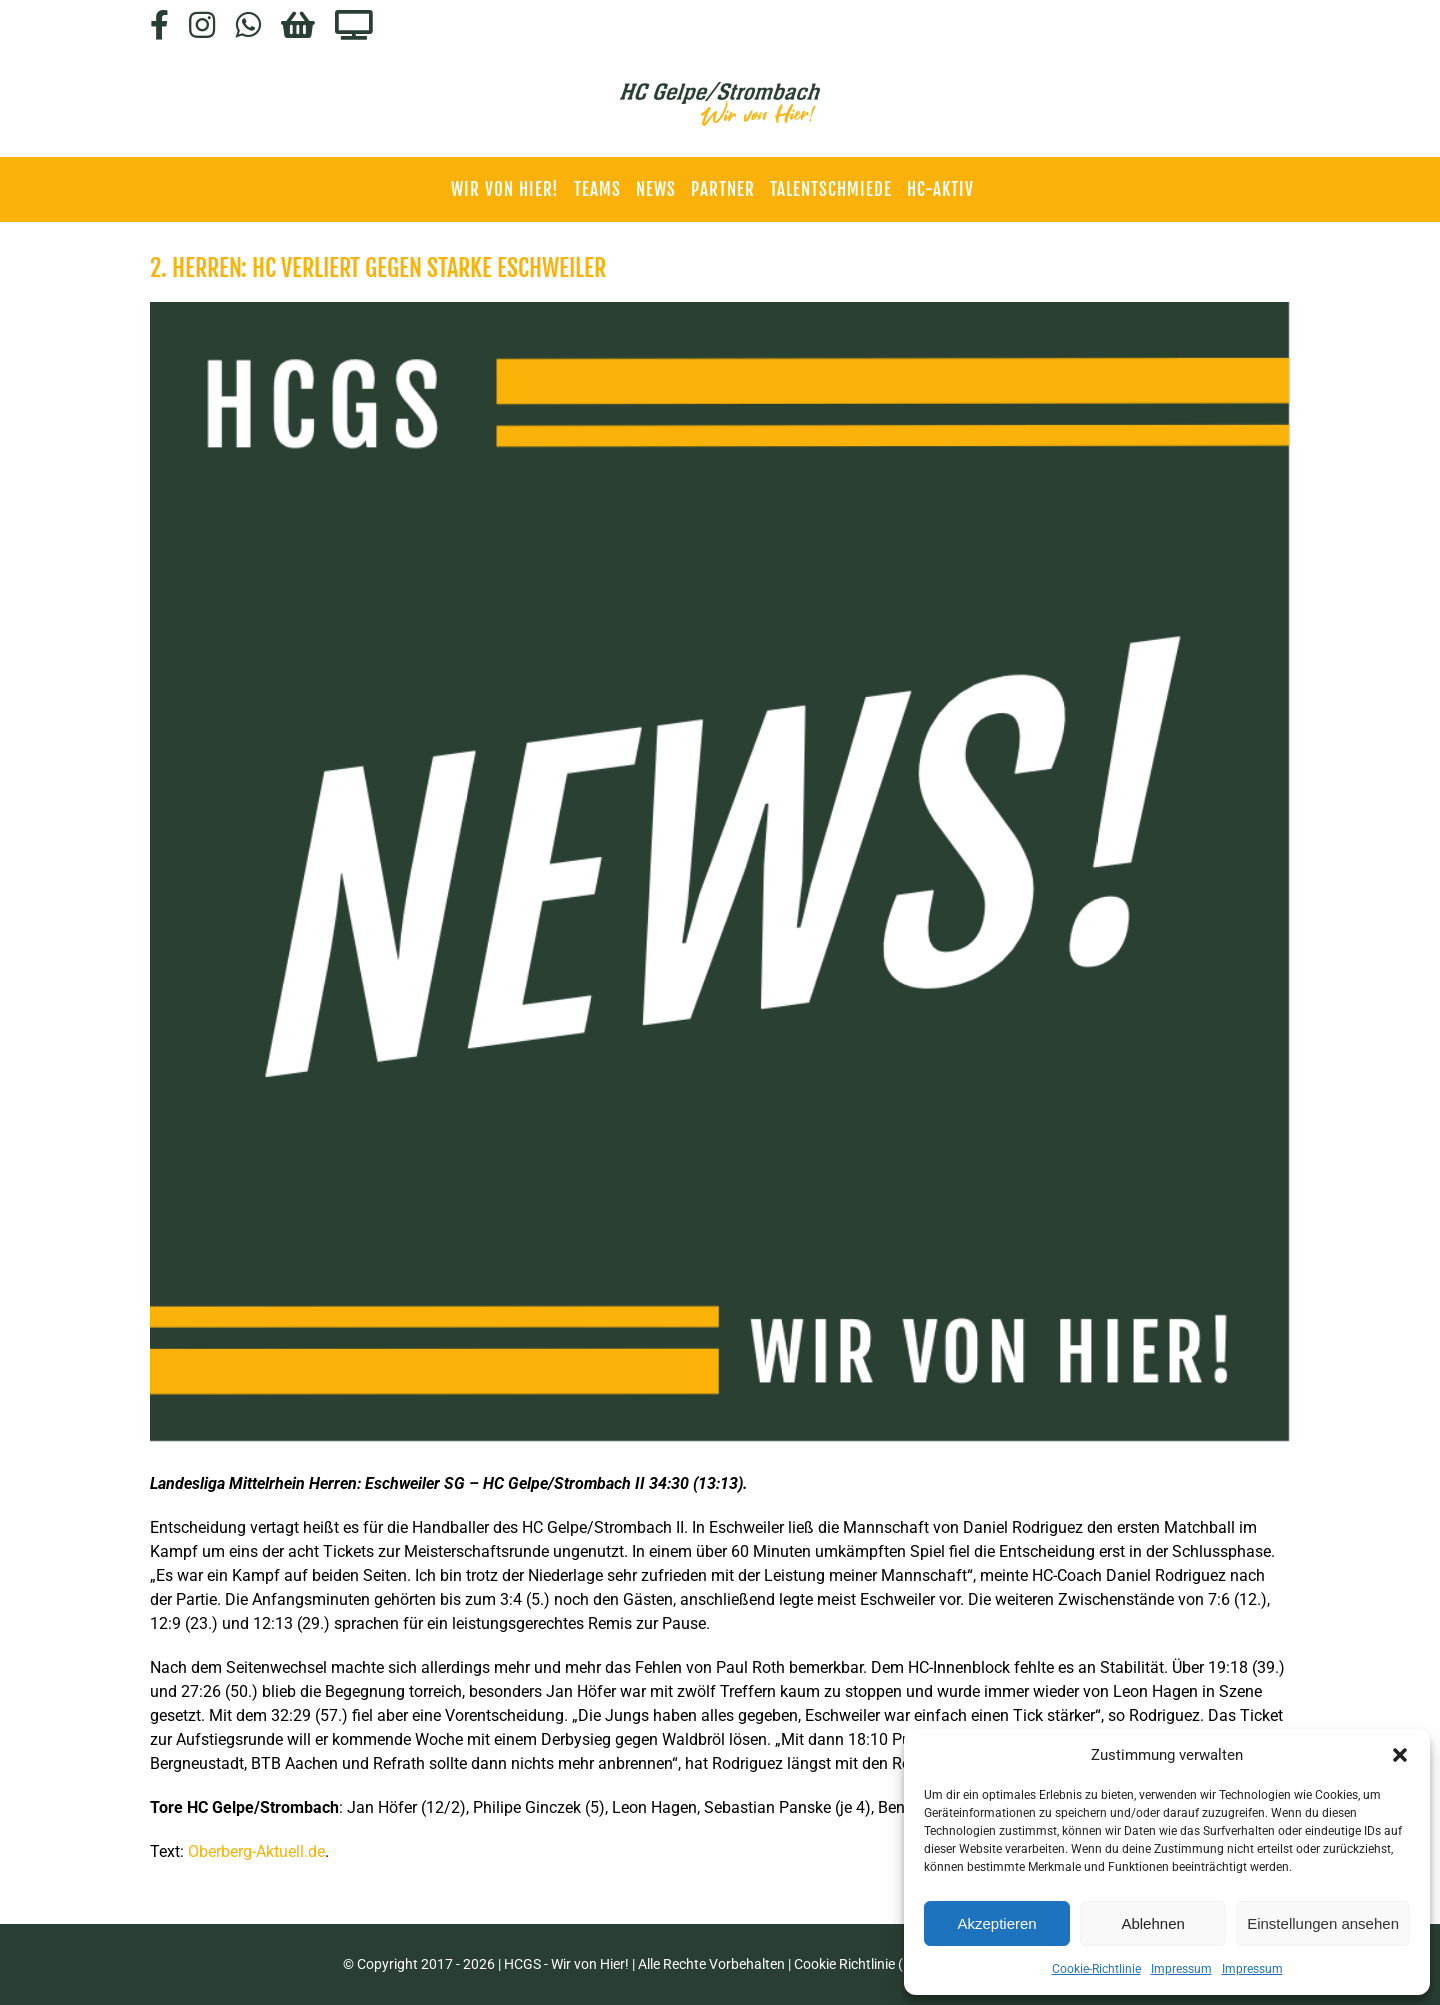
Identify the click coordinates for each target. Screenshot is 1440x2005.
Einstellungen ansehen (1323, 1923)
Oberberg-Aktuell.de (256, 1851)
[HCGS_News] (720, 872)
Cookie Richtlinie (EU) (859, 1964)
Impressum (1181, 1969)
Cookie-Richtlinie (1096, 1969)
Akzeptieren (996, 1923)
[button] (1400, 1755)
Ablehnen (1152, 1923)
